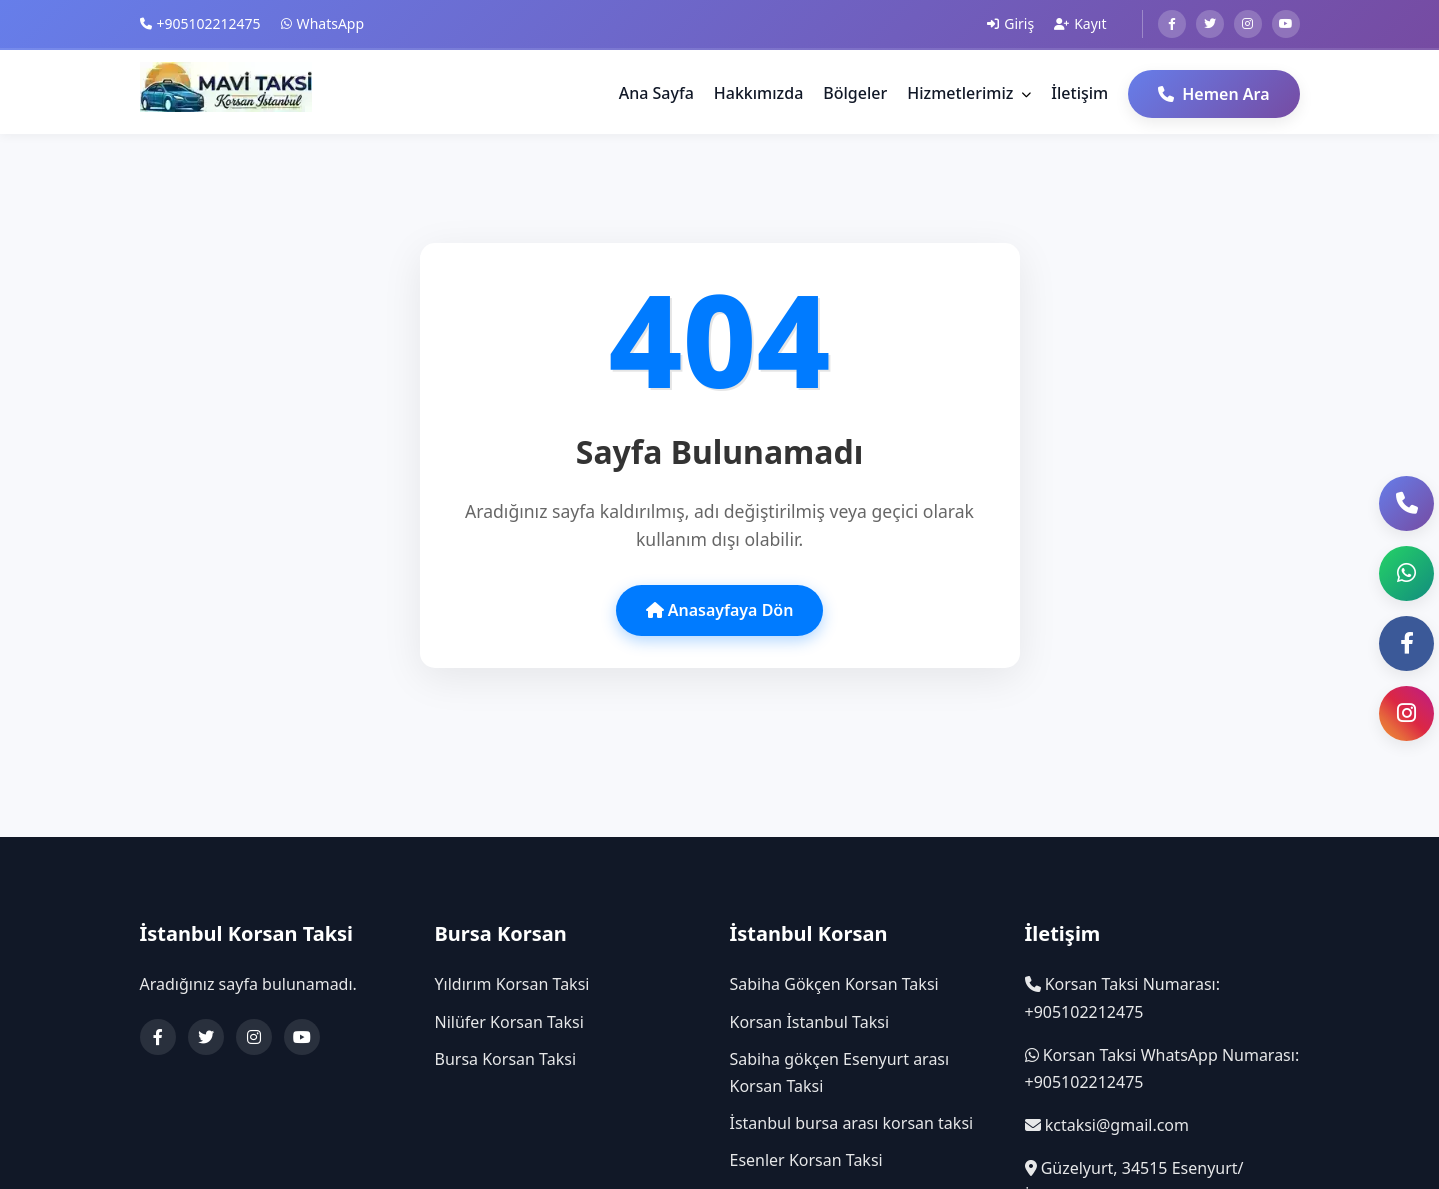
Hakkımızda (759, 93)
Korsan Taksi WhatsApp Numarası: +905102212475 (1162, 1068)
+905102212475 (200, 23)
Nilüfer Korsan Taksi (509, 1022)
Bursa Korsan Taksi (506, 1059)
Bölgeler (855, 93)
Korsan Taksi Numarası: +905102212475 (1122, 997)
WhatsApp (322, 23)
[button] (1406, 573)
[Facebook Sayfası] (1406, 643)
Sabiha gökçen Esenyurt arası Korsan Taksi (840, 1072)
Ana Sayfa (656, 93)
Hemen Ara (1213, 94)
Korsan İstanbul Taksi (810, 1022)
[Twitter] (1210, 24)
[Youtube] (1286, 24)
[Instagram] (1248, 24)
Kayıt (1080, 23)
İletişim (1079, 93)
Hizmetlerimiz (969, 93)
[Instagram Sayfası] (1406, 713)
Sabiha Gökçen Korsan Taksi (834, 984)
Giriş (1010, 23)
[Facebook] (1172, 24)
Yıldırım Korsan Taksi (512, 984)
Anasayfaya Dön (720, 610)
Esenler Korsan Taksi (806, 1160)
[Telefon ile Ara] (1406, 503)
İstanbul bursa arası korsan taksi (852, 1123)
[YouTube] (302, 1037)
